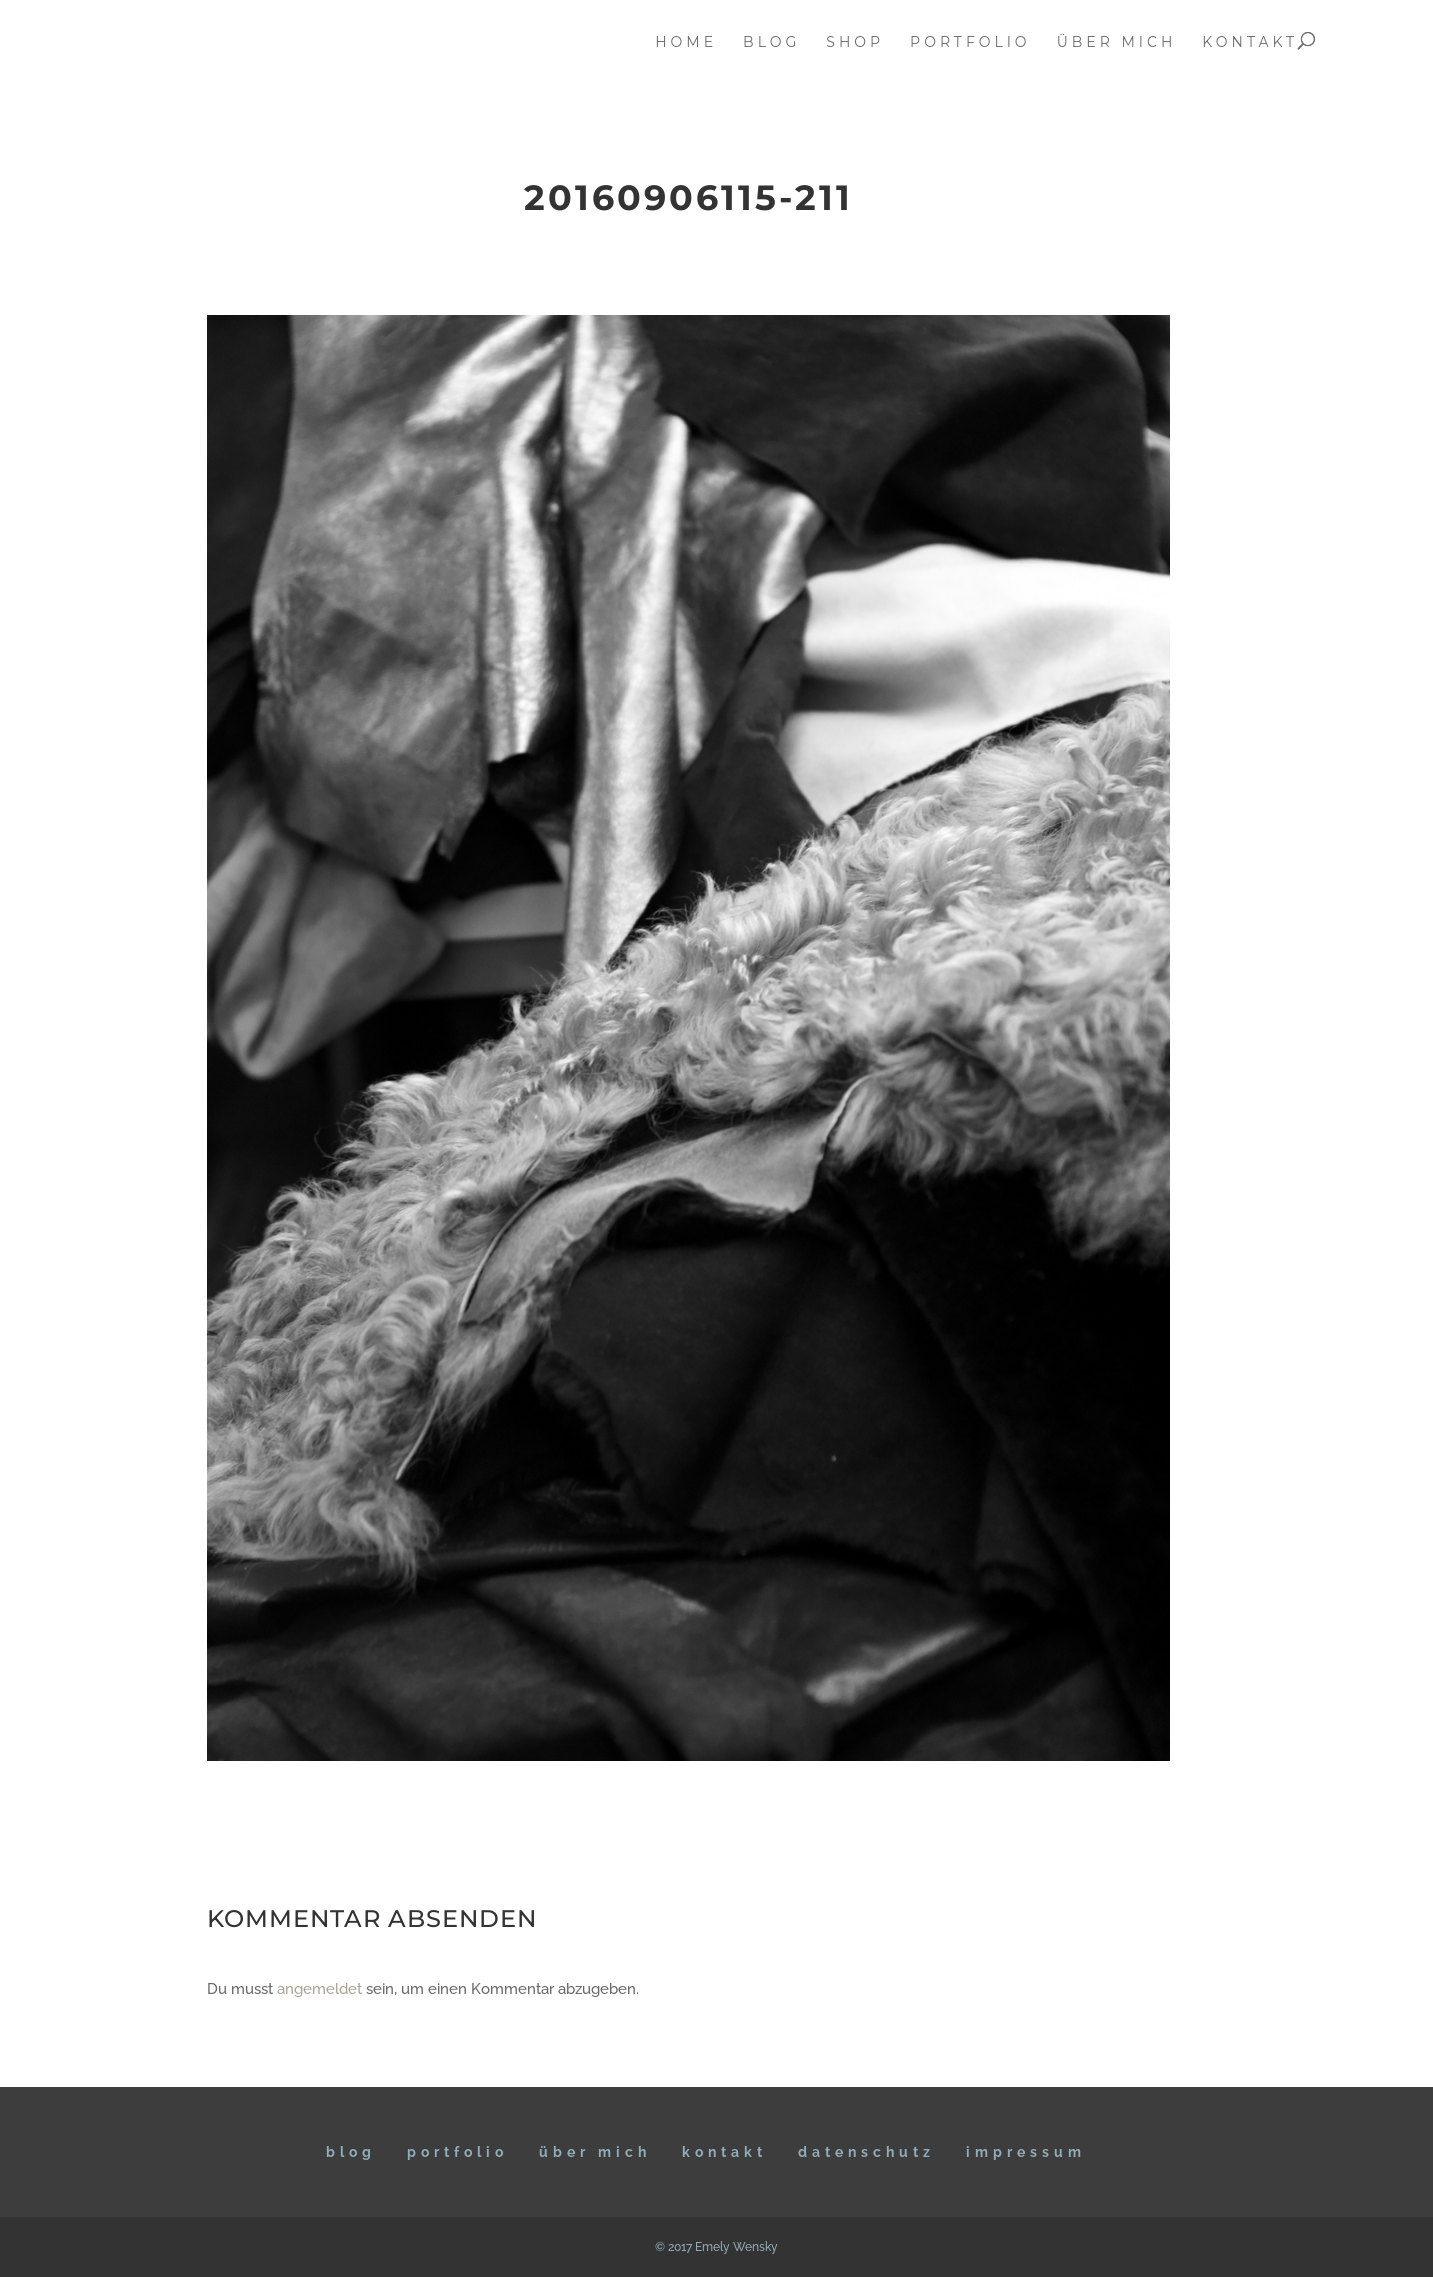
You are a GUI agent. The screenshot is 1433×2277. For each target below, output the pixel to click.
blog (771, 43)
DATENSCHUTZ (866, 2152)
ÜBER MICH (595, 2152)
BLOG (351, 2152)
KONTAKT (724, 2152)
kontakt (1250, 43)
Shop (855, 43)
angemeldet (319, 1989)
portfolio (970, 43)
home (686, 43)
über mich (1117, 43)
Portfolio (457, 2152)
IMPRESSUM (1026, 2152)
